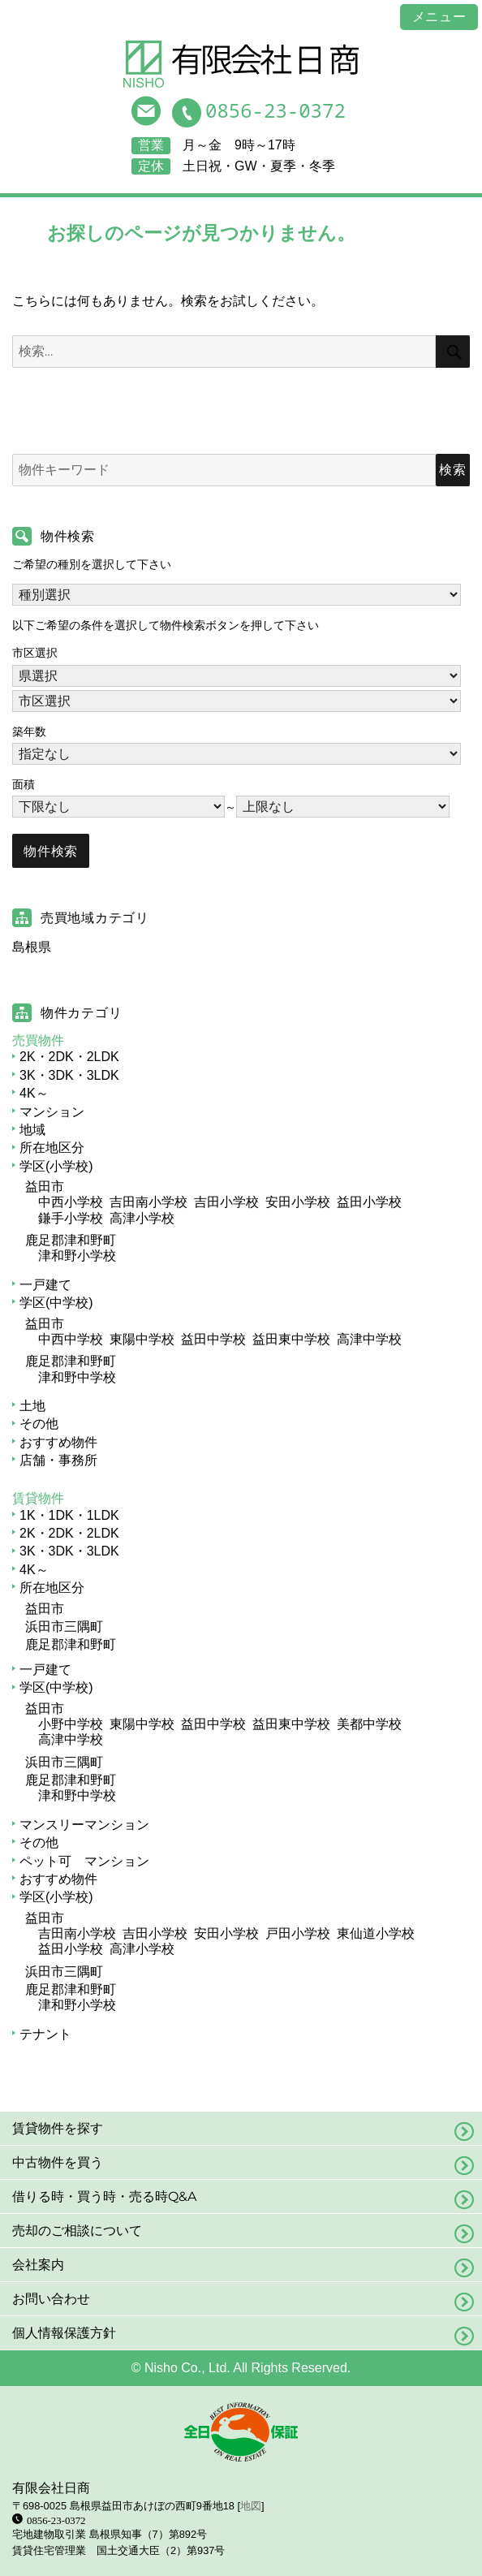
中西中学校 (70, 1339)
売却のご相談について (77, 2230)
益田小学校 (369, 1202)
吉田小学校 (226, 1202)
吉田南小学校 (148, 1202)
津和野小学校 (77, 1255)
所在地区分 (51, 1147)
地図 (250, 2506)
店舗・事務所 (58, 1460)
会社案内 (38, 2264)
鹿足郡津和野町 (70, 1240)
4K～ (34, 1093)
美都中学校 (369, 1724)
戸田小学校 (297, 1933)
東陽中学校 (142, 1339)
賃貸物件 (38, 1498)
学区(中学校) (56, 1303)
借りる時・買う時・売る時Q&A (104, 2196)
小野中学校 (70, 1724)
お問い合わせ (51, 2298)
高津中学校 (369, 1339)
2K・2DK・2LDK (69, 1057)
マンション (51, 1112)
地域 (32, 1130)
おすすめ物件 (58, 1442)
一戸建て (45, 1285)
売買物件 (38, 1040)
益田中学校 (213, 1339)
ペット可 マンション (84, 1861)
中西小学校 (70, 1202)
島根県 (31, 947)
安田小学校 (297, 1202)
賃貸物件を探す (57, 2128)
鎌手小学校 (70, 1218)
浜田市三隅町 (64, 1626)
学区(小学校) (56, 1166)
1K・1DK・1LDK (69, 1515)
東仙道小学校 (376, 1933)
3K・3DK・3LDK (69, 1075)
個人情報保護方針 (64, 2333)
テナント (45, 2034)
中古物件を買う (57, 2162)
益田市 (44, 1186)
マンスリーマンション (84, 1825)
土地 (32, 1406)
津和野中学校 (77, 1377)
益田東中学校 (291, 1339)
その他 (38, 1423)
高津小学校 (142, 1218)
